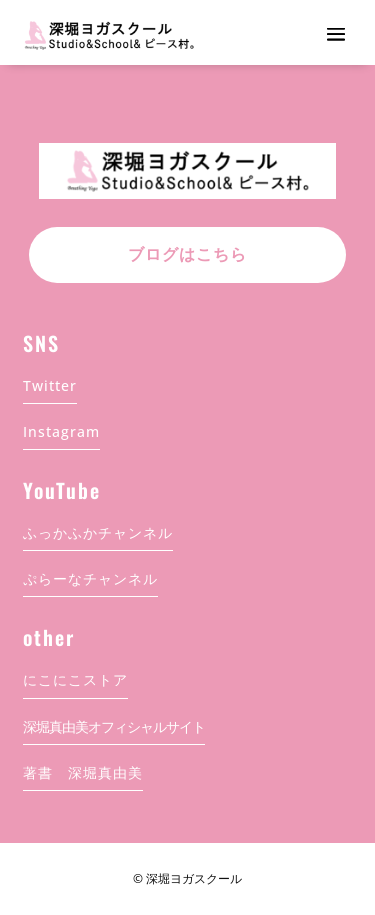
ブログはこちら (187, 254)
